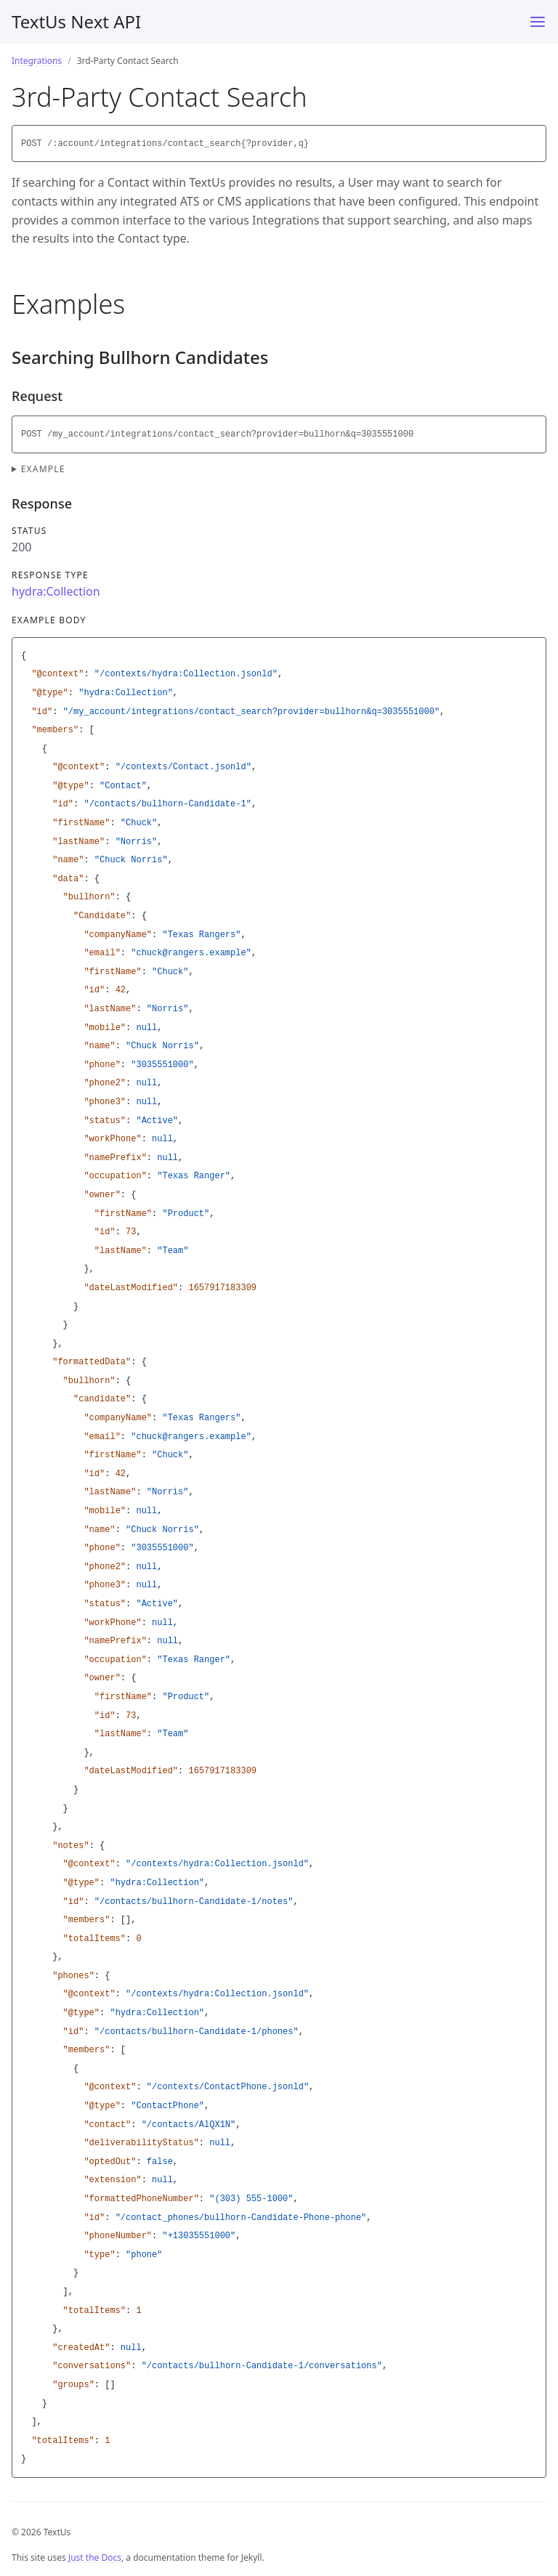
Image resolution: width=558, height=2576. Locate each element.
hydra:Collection (56, 591)
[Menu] (537, 22)
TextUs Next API (76, 21)
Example (43, 469)
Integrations (37, 60)
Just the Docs (94, 2557)
